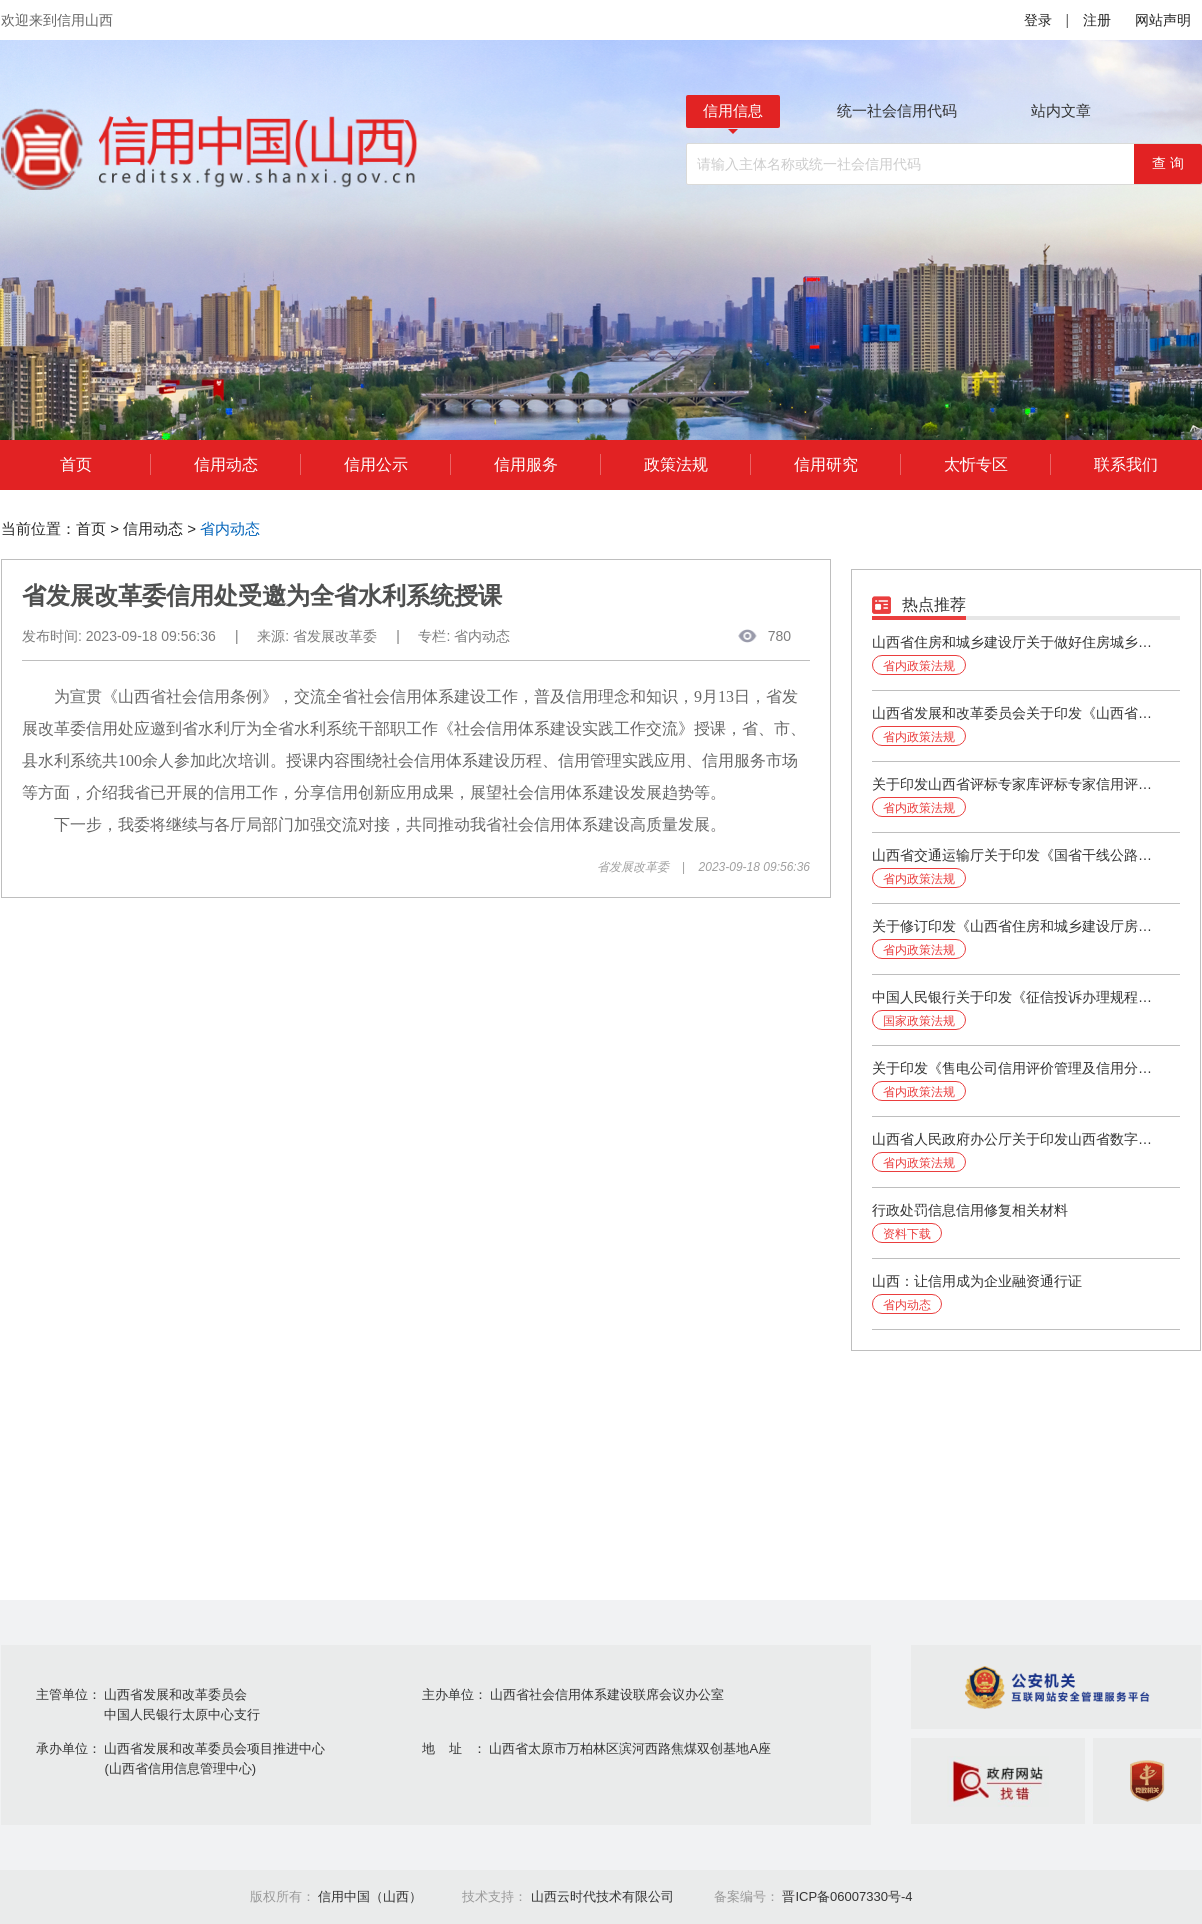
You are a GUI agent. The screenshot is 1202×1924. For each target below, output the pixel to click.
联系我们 (1126, 464)
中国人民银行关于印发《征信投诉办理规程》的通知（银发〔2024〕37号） (1017, 997)
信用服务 (526, 464)
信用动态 (226, 464)
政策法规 (676, 464)
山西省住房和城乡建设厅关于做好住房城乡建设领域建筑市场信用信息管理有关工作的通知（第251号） (1017, 642)
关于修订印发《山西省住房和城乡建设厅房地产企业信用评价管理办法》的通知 (1017, 926)
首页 (76, 464)
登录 (1038, 20)
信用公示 (376, 464)
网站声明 (1163, 20)
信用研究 (826, 464)
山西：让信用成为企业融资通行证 (977, 1281)
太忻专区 (976, 464)
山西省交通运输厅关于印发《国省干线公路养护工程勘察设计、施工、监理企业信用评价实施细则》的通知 (1017, 855)
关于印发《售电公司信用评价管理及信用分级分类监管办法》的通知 (1017, 1068)
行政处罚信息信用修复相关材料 (970, 1210)
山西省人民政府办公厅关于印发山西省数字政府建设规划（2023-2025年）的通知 (1017, 1139)
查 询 (1168, 163)
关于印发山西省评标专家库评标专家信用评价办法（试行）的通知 (1017, 784)
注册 (1097, 20)
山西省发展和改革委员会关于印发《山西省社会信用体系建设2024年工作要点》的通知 (1017, 713)
